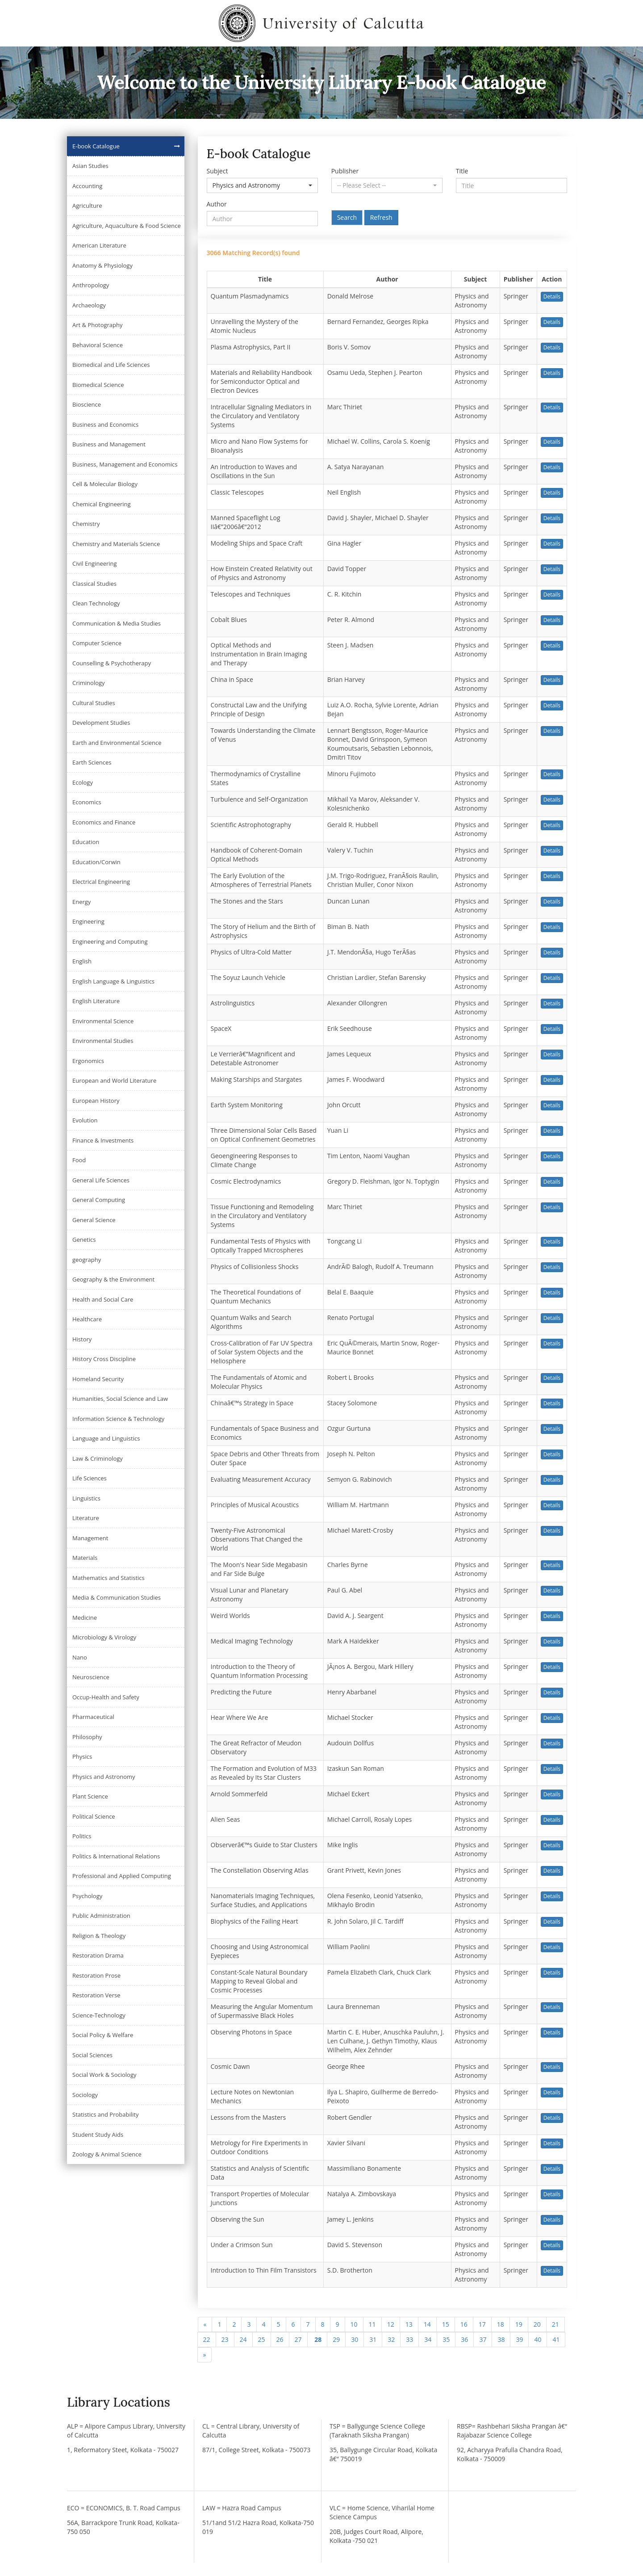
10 (354, 2324)
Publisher (345, 171)
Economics (86, 802)
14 (427, 2324)
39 (519, 2339)
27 (298, 2339)
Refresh (381, 217)
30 (354, 2339)
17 (482, 2324)
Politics (82, 1836)
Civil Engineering (94, 563)
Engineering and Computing (110, 941)
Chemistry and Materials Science (116, 544)
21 (555, 2324)
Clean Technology (96, 603)
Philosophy (87, 1737)
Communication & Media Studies (116, 623)
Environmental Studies (102, 1041)
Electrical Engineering (101, 882)
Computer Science (96, 643)
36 (464, 2339)
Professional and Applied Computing (121, 1876)
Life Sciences (89, 1478)
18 (500, 2324)
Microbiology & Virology (104, 1637)
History (82, 1339)
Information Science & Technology (118, 1419)
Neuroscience (90, 1677)
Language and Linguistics (106, 1438)
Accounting (87, 186)
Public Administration (101, 1916)
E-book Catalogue (96, 146)
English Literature (96, 1001)
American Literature (99, 245)
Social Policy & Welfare (102, 2035)
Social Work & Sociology (104, 2075)
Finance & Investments (103, 1140)
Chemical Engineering (101, 504)
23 (225, 2339)
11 (372, 2324)
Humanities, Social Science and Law (120, 1399)
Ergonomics (88, 1061)
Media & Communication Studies (116, 1597)
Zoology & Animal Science (107, 2154)
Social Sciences (92, 2055)
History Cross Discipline (104, 1359)
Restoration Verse (96, 1995)
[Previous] (205, 2324)
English (82, 961)
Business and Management (109, 444)
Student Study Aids (97, 2135)
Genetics (84, 1239)
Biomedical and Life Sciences (111, 365)
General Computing (98, 1200)
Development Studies (101, 723)
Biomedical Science (98, 385)
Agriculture (87, 206)
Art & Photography (97, 325)
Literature (85, 1518)
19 (518, 2324)
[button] (262, 185)
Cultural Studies (93, 703)
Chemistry (86, 524)
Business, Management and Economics (124, 464)
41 (555, 2339)
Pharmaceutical (93, 1717)
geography (86, 1260)
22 (206, 2339)
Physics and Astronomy (103, 1777)
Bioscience (86, 404)
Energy (81, 902)
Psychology (87, 1896)
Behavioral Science (97, 345)
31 (372, 2339)
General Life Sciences (100, 1180)
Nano (79, 1657)
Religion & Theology (98, 1936)
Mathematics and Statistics (108, 1578)
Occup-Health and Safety (105, 1697)
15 (445, 2324)
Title (462, 171)
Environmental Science (103, 1021)
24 (243, 2339)
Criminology (88, 683)
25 (261, 2339)
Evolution (85, 1120)
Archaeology (89, 305)
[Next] (204, 2354)
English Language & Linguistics (113, 981)
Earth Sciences (91, 762)
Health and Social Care (102, 1299)
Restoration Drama (98, 1955)
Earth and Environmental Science (117, 743)
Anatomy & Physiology (102, 265)
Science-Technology (98, 2015)
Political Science (93, 1816)
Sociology (85, 2095)
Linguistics (86, 1498)
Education (85, 842)
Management (90, 1538)
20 (537, 2324)
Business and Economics (105, 424)
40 (537, 2339)
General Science (94, 1220)
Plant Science (90, 1796)
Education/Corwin (96, 862)
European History (96, 1101)
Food (79, 1160)
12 (390, 2324)
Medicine (84, 1618)
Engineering (88, 921)
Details (551, 296)
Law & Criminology (97, 1458)
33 (409, 2339)
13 (409, 2324)
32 (391, 2339)
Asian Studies (90, 166)
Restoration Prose (96, 1975)
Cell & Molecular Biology (105, 484)
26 (280, 2339)
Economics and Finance (103, 822)
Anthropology (90, 285)
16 (464, 2324)
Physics (82, 1756)
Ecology (82, 782)
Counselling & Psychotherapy (111, 663)
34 (427, 2339)
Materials (84, 1558)
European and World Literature (114, 1080)
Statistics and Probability (105, 2114)
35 (446, 2339)
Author (217, 204)
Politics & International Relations (116, 1856)
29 (336, 2339)
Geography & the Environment (113, 1279)
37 (482, 2339)
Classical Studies (94, 584)
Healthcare (87, 1319)
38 (501, 2339)
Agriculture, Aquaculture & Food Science (126, 226)
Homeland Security (98, 1379)
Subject (217, 171)
